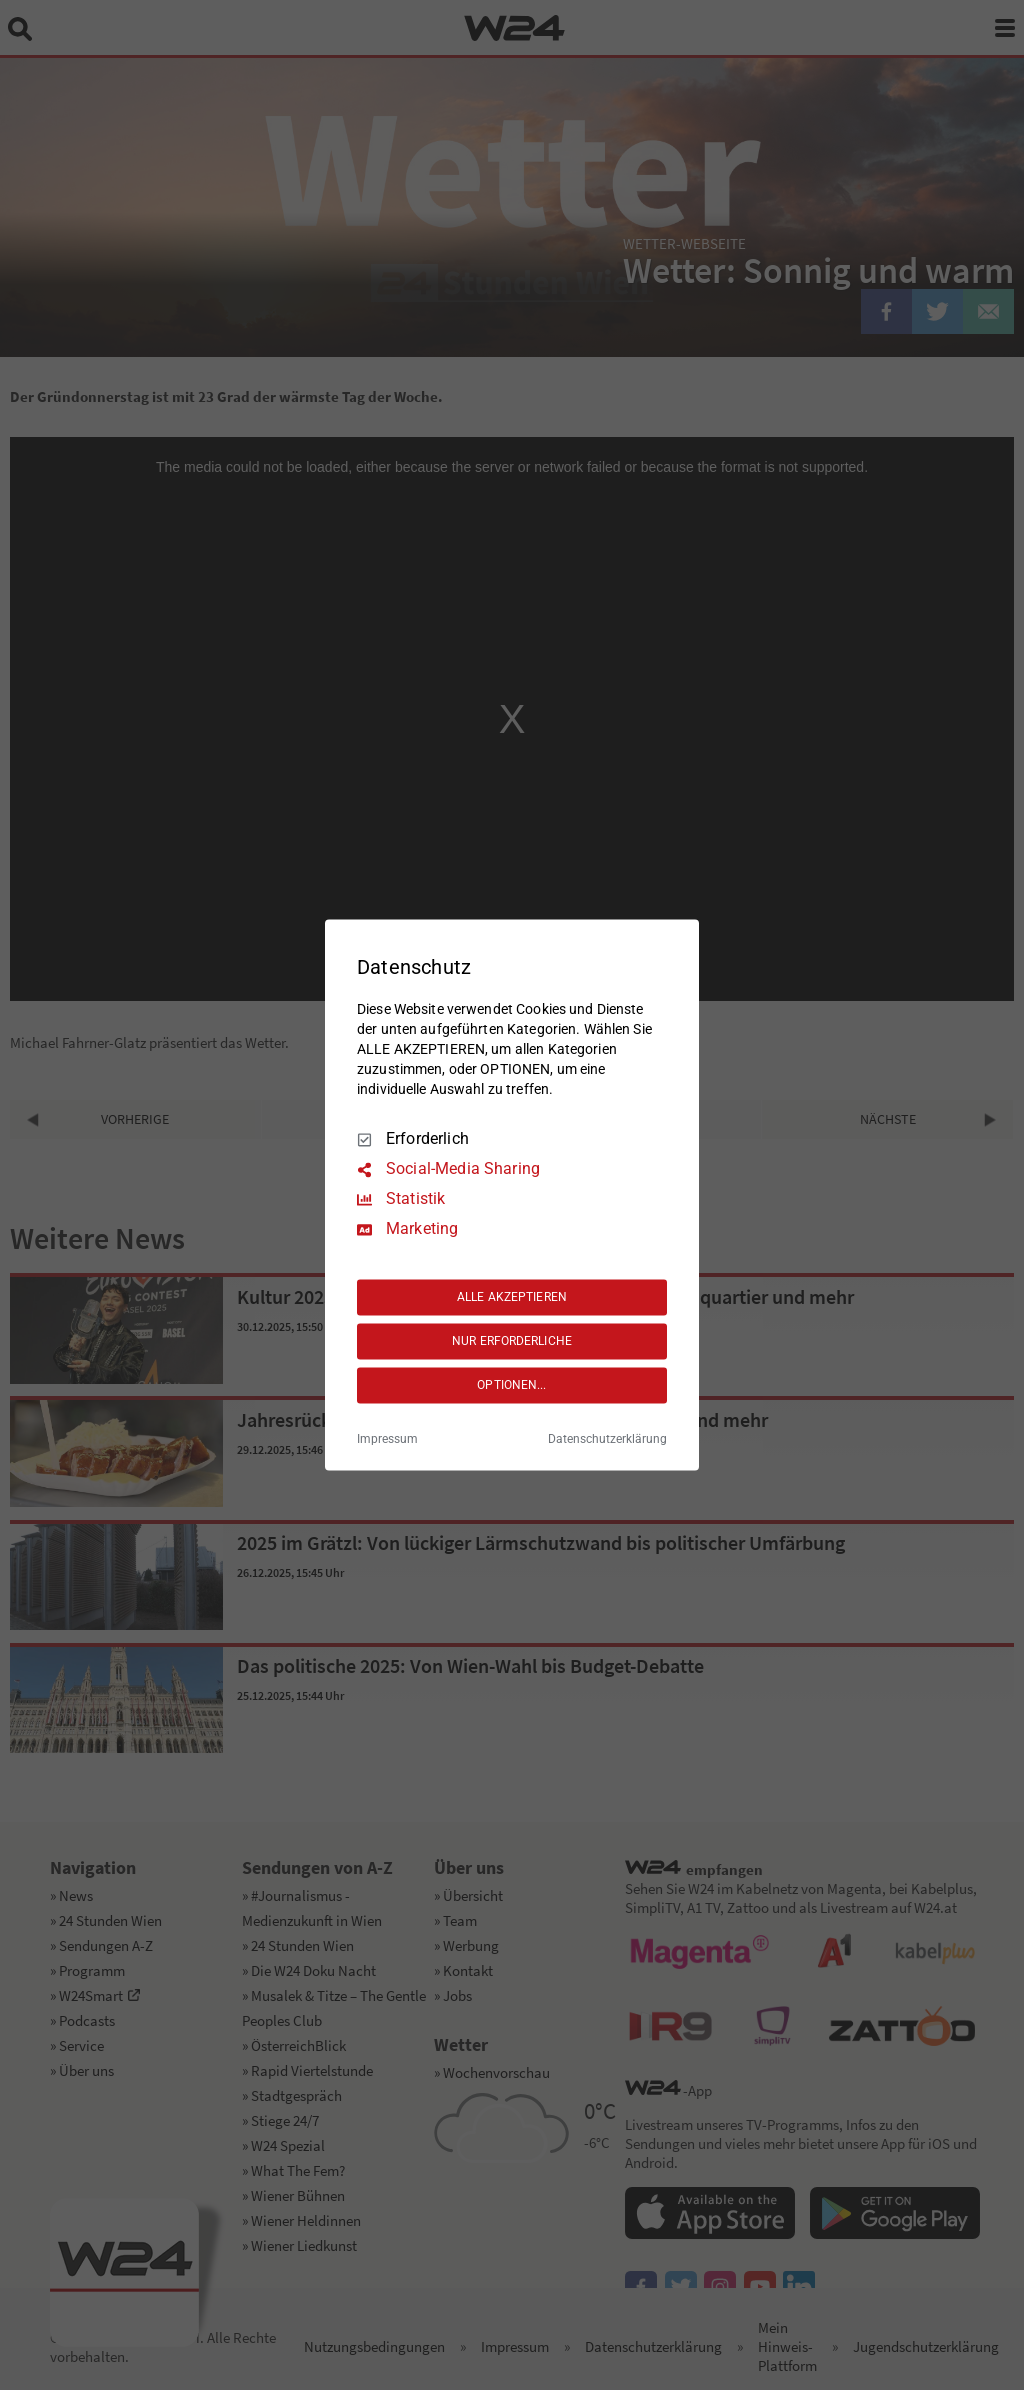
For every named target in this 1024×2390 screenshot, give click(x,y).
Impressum (387, 1440)
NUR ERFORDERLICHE (512, 1341)
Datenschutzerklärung (607, 1440)
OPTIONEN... (511, 1385)
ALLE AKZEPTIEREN (512, 1297)
